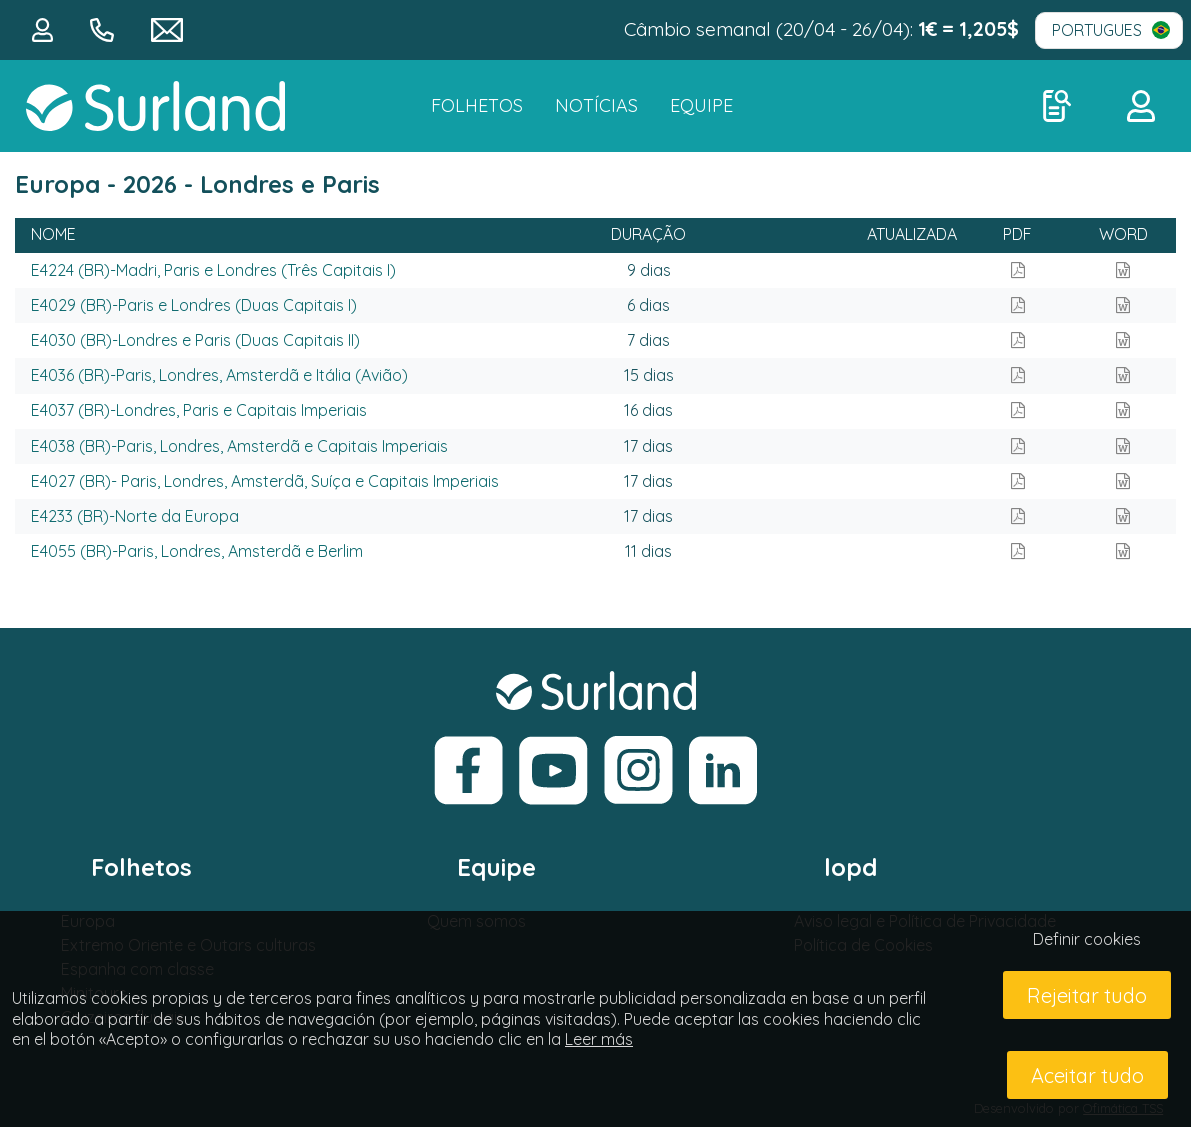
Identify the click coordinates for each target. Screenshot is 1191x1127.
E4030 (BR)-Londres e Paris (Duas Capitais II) (195, 340)
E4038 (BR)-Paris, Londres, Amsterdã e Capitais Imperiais (239, 446)
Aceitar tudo (1087, 1075)
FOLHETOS (477, 105)
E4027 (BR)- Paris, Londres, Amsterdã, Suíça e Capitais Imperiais (265, 481)
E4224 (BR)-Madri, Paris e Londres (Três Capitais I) (213, 270)
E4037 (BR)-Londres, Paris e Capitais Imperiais (199, 410)
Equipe (701, 105)
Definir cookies (1087, 939)
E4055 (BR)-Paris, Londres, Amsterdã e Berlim (197, 551)
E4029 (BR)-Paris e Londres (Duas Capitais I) (194, 305)
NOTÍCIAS (596, 105)
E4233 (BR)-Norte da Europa (135, 516)
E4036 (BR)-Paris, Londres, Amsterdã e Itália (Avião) (219, 375)
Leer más (599, 1039)
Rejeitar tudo (1087, 995)
